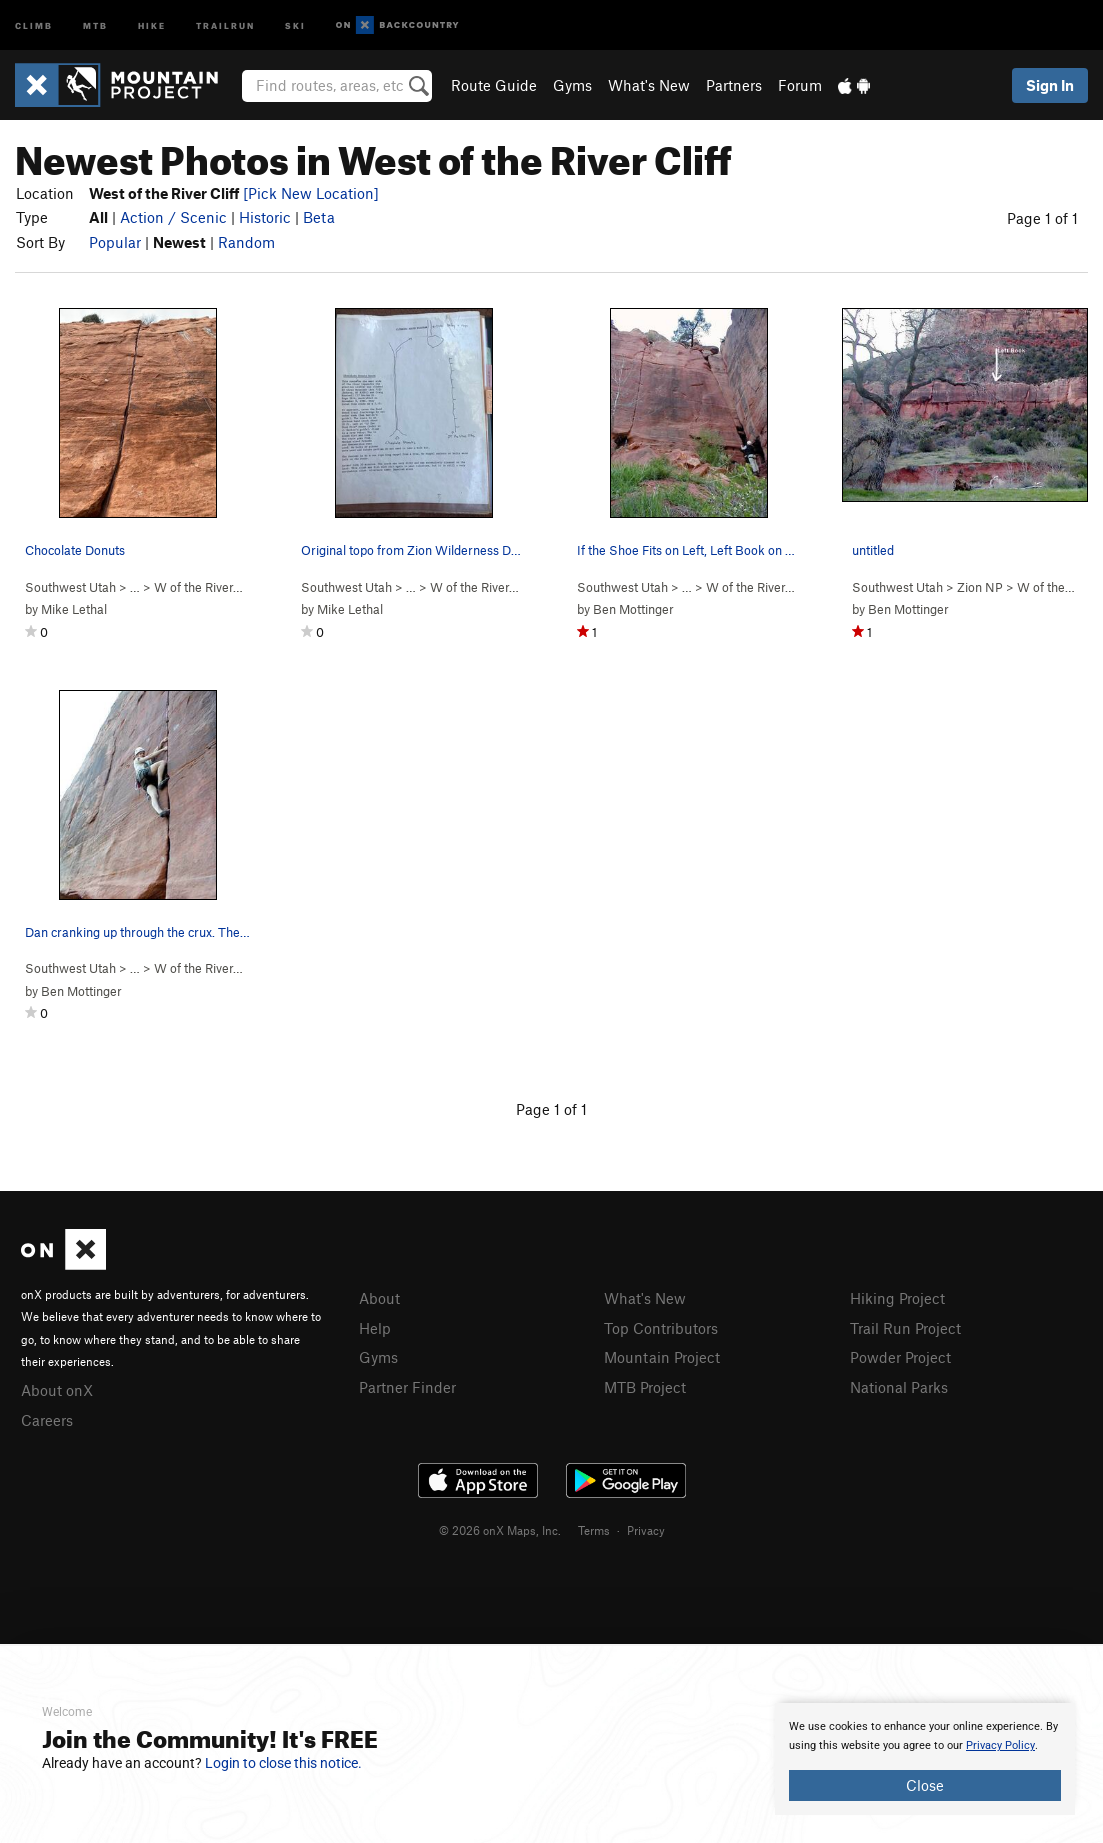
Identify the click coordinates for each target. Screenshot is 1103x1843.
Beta (319, 217)
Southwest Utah (70, 587)
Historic (265, 217)
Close (925, 1785)
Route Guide (494, 85)
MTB (95, 24)
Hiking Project (897, 1298)
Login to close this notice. (283, 1763)
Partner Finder (407, 1387)
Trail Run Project (905, 1328)
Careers (47, 1420)
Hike (152, 24)
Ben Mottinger (633, 609)
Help (375, 1328)
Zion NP (980, 587)
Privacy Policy (1000, 1745)
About (379, 1298)
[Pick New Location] (311, 193)
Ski (295, 24)
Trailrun (225, 24)
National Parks (899, 1387)
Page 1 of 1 (1042, 218)
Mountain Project (662, 1357)
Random (246, 242)
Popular (115, 242)
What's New (649, 85)
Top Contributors (661, 1328)
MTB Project (645, 1387)
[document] (925, 1759)
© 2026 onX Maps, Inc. (500, 1530)
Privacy (646, 1530)
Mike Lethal (74, 609)
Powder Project (900, 1357)
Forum (800, 85)
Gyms (572, 85)
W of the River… (198, 587)
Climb (34, 24)
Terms (594, 1530)
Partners (734, 85)
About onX (57, 1390)
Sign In (1050, 85)
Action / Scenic (173, 217)
